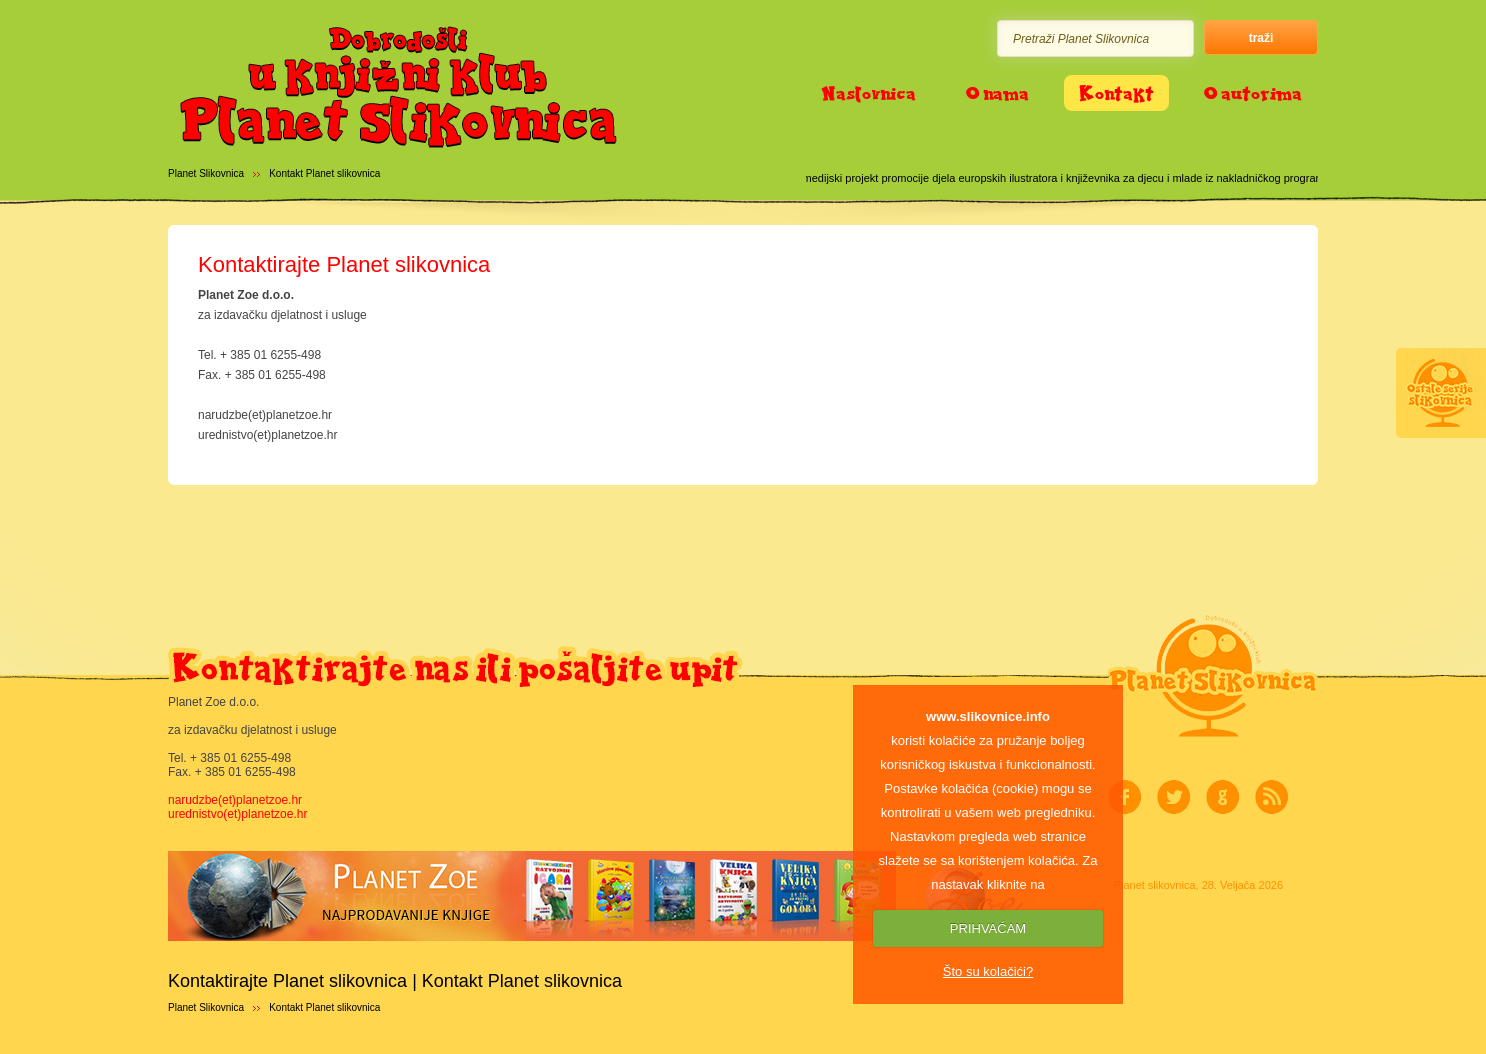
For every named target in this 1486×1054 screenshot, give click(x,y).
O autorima (1253, 93)
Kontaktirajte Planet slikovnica (344, 264)
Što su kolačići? (988, 971)
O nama (997, 93)
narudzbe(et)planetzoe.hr (235, 800)
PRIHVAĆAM (988, 928)
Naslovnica (868, 93)
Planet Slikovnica (206, 173)
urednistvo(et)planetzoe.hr (237, 814)
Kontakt (1116, 93)
